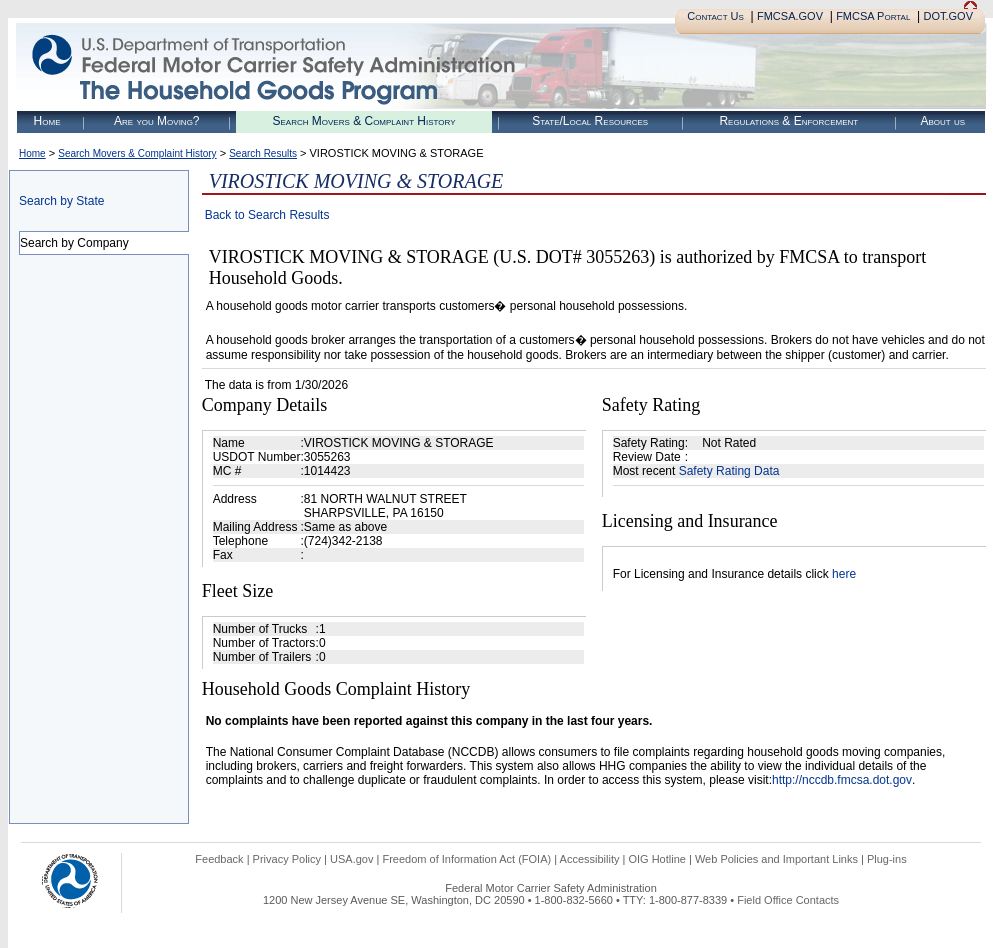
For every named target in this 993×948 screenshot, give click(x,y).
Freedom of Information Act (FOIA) (466, 859)
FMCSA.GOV (790, 16)
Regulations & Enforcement (788, 121)
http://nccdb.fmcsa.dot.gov (842, 780)
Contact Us (715, 16)
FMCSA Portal (873, 16)
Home (47, 121)
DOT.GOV (948, 16)
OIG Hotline (656, 859)
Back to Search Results (267, 215)
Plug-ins (887, 859)
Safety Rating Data (729, 471)
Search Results (263, 153)
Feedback (219, 859)
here (844, 574)
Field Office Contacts (788, 900)
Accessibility (590, 859)
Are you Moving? (157, 121)
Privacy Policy (287, 859)
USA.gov (351, 859)
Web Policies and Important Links (776, 859)
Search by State (61, 201)
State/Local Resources (590, 121)
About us (942, 121)
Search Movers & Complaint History (363, 121)
